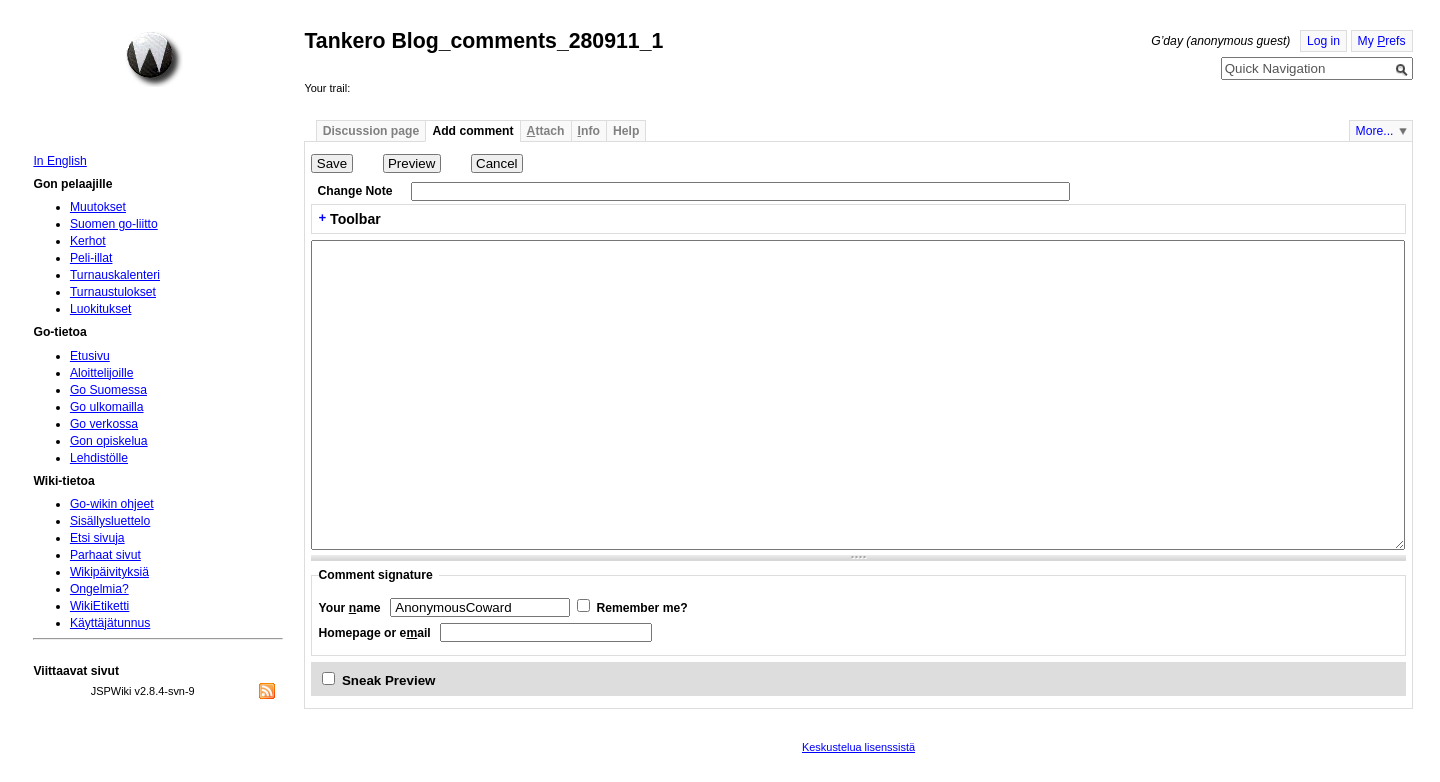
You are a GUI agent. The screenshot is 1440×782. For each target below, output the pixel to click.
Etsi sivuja (97, 538)
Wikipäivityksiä (109, 572)
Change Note (355, 191)
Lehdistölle (99, 458)
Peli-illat (91, 258)
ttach (546, 131)
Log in (1323, 41)
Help (626, 131)
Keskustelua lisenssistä (858, 747)
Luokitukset (101, 309)
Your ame (350, 608)
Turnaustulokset (113, 292)
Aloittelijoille (102, 373)
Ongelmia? (99, 589)
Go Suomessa (108, 390)
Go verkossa (104, 424)
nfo (589, 131)
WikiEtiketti (99, 606)
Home (154, 59)
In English (59, 161)
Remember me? (641, 608)
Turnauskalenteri (115, 275)
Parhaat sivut (105, 555)
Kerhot (88, 241)
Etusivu (90, 356)
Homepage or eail (375, 633)
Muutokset (98, 207)
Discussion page (371, 131)
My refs (1382, 41)
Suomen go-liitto (114, 224)
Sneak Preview (389, 680)
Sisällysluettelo (110, 521)
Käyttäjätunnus (110, 623)
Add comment (472, 131)
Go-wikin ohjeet (112, 504)
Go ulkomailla (107, 407)
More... (1375, 131)
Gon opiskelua (109, 441)
